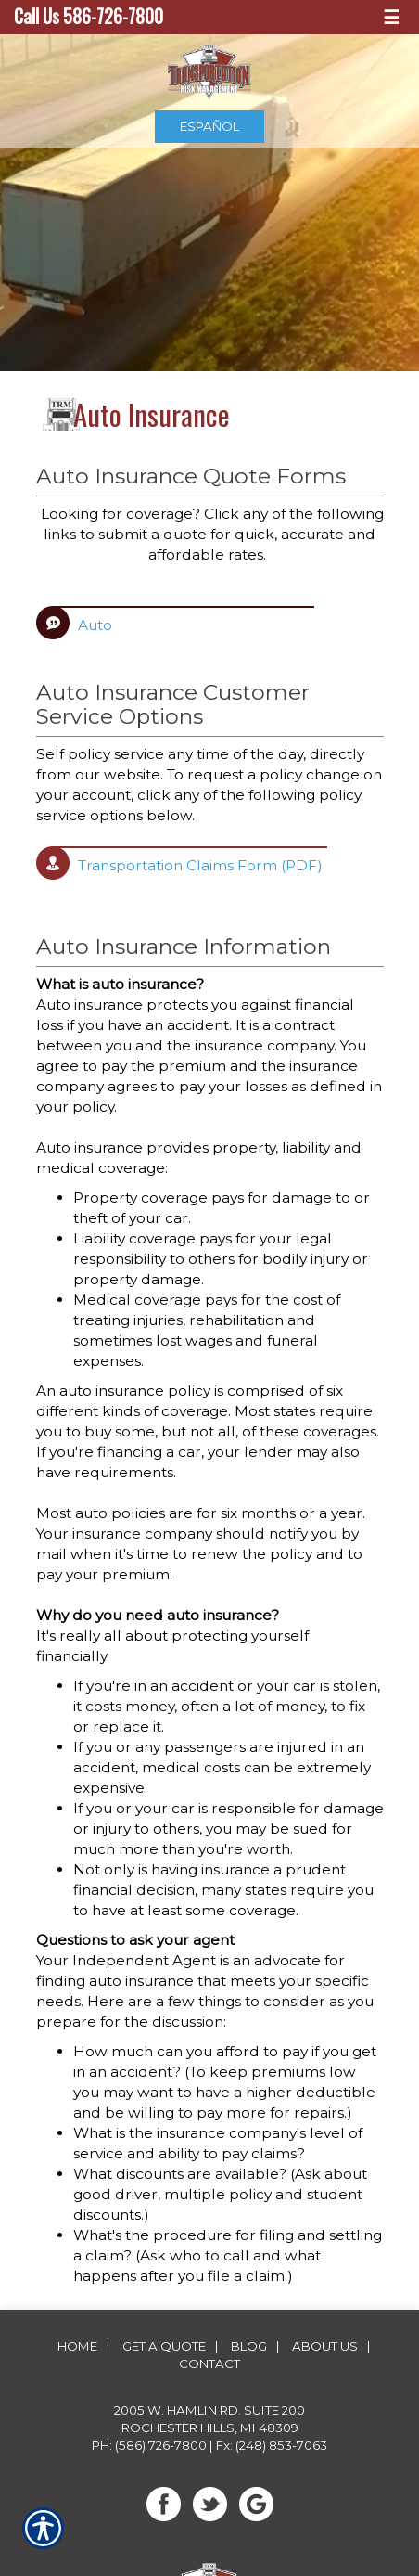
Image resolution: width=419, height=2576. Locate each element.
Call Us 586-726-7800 (88, 16)
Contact (209, 2363)
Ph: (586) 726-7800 (149, 2445)
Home (77, 2345)
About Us (325, 2345)
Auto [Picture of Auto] (95, 625)
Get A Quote (164, 2345)
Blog (249, 2345)
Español (209, 126)
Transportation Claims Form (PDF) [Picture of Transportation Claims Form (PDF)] (200, 865)
